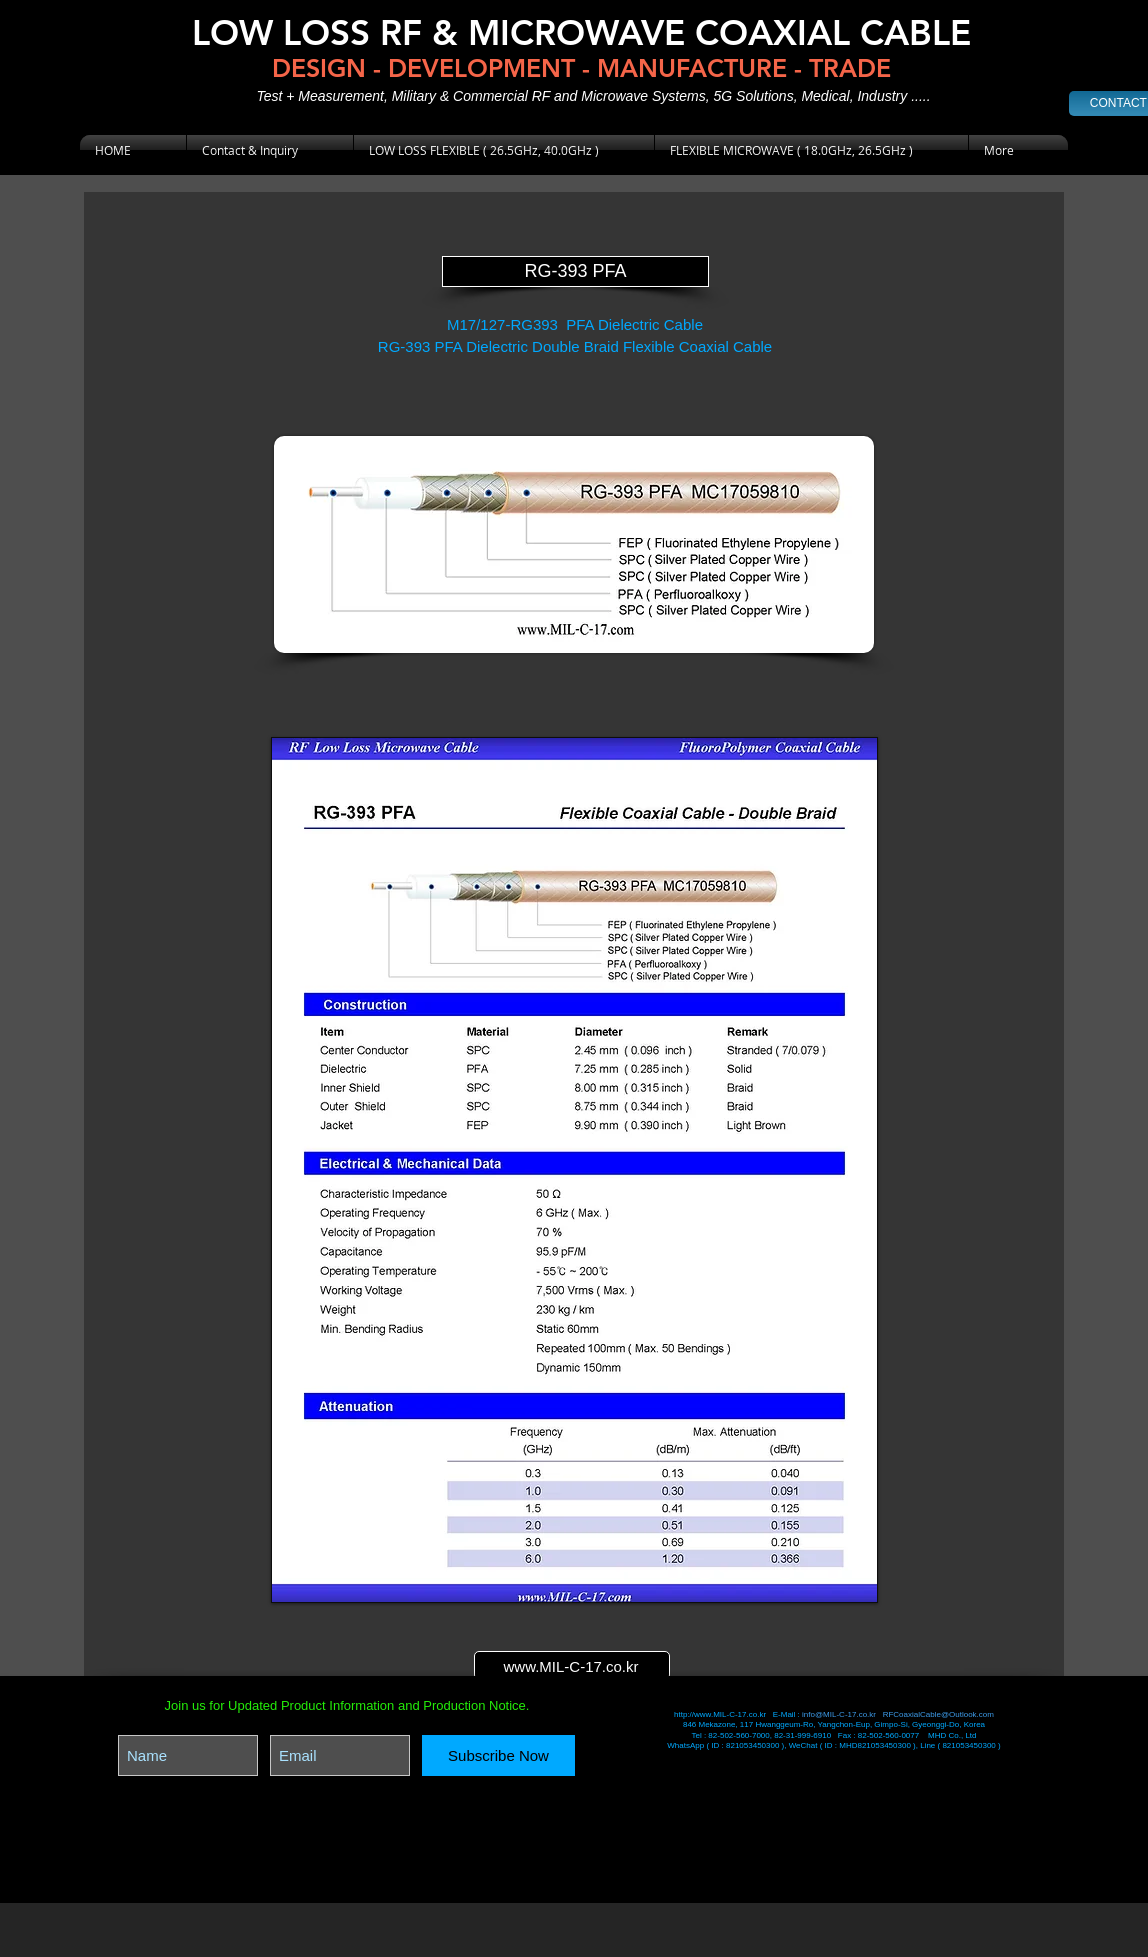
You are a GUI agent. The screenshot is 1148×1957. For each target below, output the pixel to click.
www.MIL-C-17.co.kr (570, 1666)
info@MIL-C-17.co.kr (839, 1714)
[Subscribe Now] (498, 1755)
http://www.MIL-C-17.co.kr (721, 1714)
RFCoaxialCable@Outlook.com (938, 1714)
